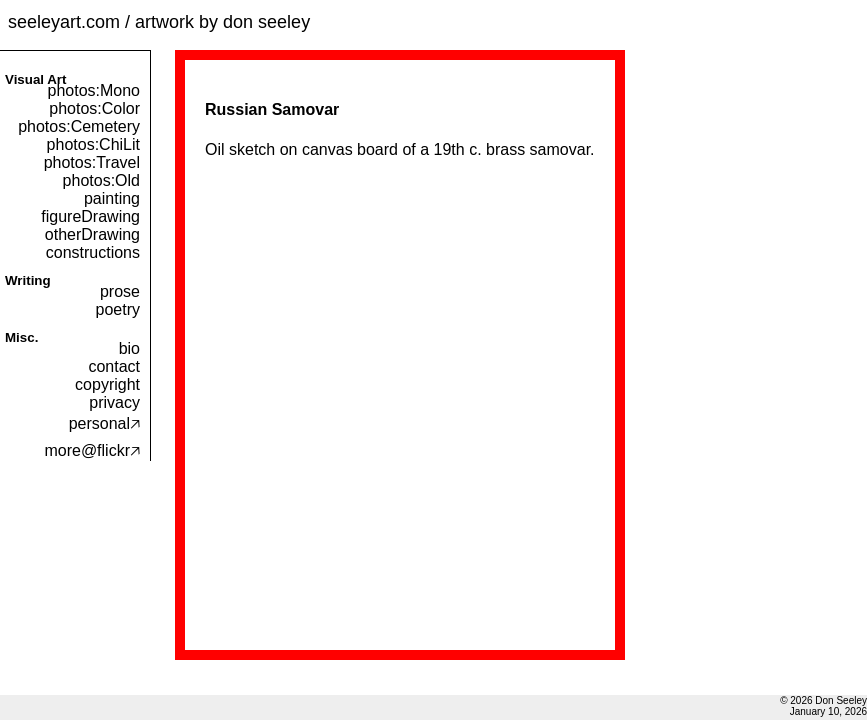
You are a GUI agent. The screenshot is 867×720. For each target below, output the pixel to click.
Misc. (21, 337)
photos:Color (94, 108)
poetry (118, 309)
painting (112, 198)
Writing (28, 280)
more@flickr (92, 450)
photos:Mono (93, 90)
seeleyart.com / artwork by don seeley (159, 22)
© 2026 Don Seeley (823, 700)
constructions (93, 252)
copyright (107, 384)
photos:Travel (92, 162)
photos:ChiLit (93, 144)
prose (120, 291)
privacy (114, 402)
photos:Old (101, 180)
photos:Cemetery (79, 126)
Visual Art (35, 79)
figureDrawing (90, 216)
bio (129, 348)
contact (114, 366)
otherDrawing (92, 234)
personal (104, 423)
